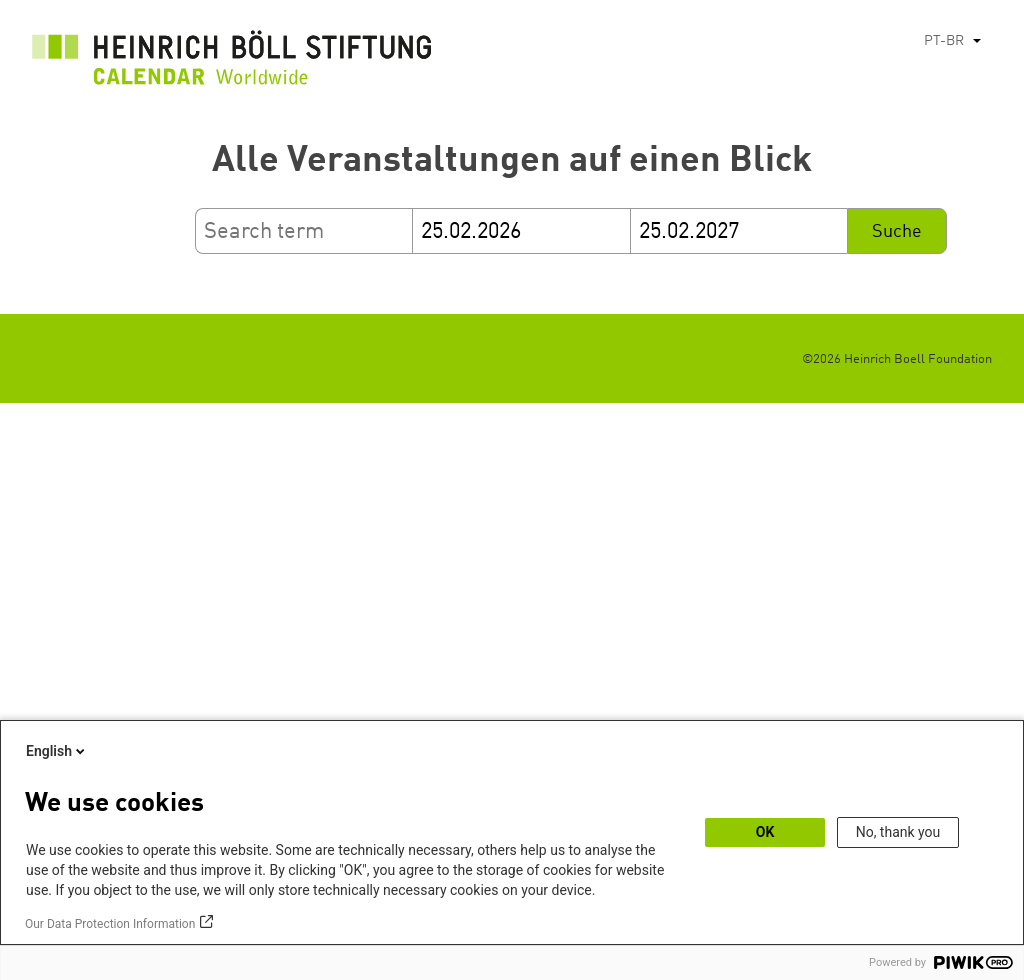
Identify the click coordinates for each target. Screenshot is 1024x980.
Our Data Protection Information (110, 924)
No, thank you (898, 832)
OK (765, 832)
